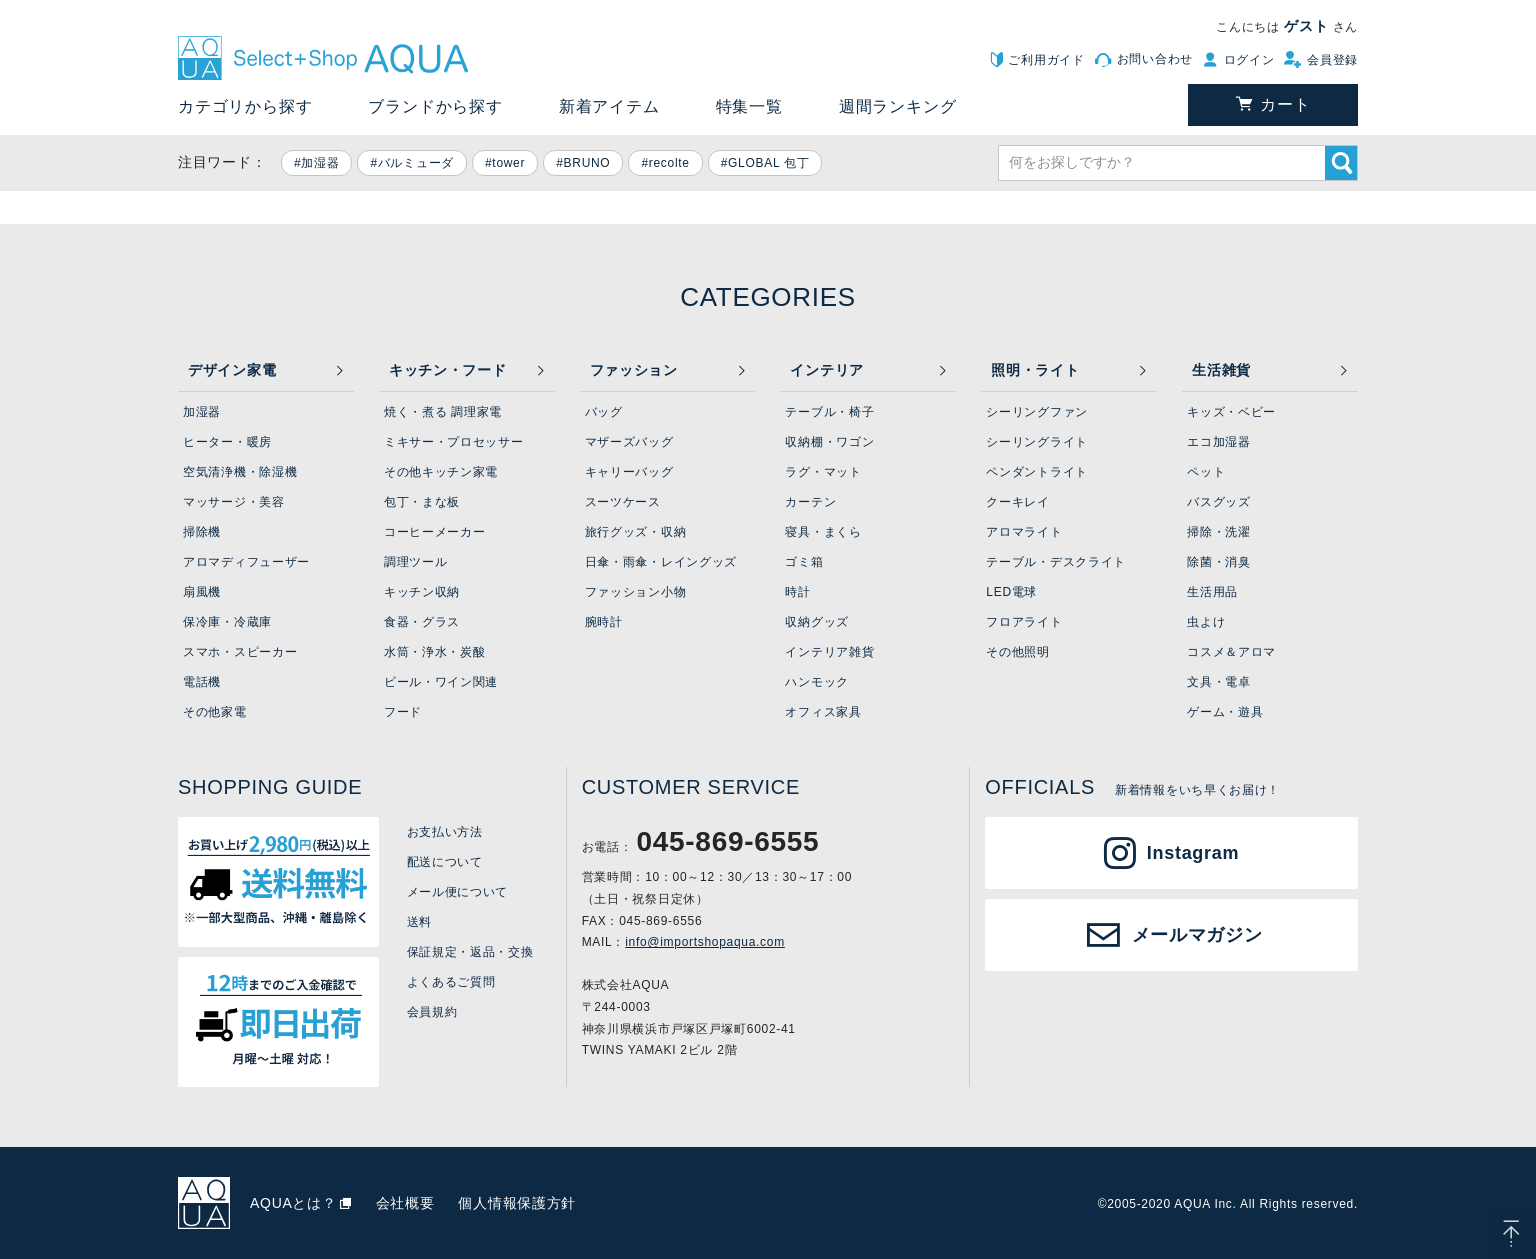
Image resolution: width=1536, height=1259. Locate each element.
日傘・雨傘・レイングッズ (661, 562)
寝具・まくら (823, 532)
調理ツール (416, 562)
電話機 (202, 682)
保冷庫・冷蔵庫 (227, 622)
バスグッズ (1219, 502)
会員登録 (1332, 60)
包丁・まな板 (422, 502)
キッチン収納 (422, 592)
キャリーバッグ (629, 472)
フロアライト (1024, 622)
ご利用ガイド (1046, 60)
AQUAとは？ (293, 1203)
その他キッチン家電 (441, 472)
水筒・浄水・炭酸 (435, 652)
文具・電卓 (1219, 682)
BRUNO (587, 163)
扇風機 (202, 592)
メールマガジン (1197, 935)
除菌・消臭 (1219, 562)
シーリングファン (1037, 412)
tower (508, 163)
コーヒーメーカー (435, 532)
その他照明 (1018, 652)
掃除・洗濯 (1219, 532)
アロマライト (1024, 532)
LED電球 (1011, 592)
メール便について (458, 892)
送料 (419, 922)
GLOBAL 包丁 (768, 163)
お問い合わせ (1155, 59)
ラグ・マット (823, 472)
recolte (669, 163)
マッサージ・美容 (234, 502)
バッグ (604, 412)
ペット (1206, 472)
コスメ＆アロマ (1231, 652)
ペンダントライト (1037, 472)
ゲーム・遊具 (1225, 712)
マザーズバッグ (629, 442)
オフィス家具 (823, 712)
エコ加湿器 (1219, 442)
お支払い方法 (445, 832)
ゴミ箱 (804, 562)
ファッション (634, 370)
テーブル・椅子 (829, 412)
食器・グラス (422, 622)
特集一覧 (749, 106)
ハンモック (817, 682)
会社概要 (405, 1203)
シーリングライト (1037, 442)
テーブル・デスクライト (1056, 562)
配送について (445, 862)
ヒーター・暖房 (227, 442)
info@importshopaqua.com (705, 942)
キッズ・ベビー (1231, 412)
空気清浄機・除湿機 (240, 472)
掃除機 (202, 532)
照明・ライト (1035, 370)
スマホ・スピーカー (240, 652)
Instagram (1193, 853)
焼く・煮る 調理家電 (443, 412)
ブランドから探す (435, 106)
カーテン (810, 502)
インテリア (827, 370)
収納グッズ (817, 622)
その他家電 (215, 712)
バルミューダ (416, 163)
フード (403, 712)
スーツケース (623, 502)
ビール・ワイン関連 (441, 682)
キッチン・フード (448, 370)
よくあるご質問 (451, 982)
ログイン (1249, 60)
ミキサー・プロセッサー (454, 442)
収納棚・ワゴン (829, 442)
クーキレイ (1018, 502)
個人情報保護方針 (517, 1203)
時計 (797, 592)
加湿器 (320, 163)
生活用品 (1212, 592)
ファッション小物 (636, 592)
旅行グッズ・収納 (636, 532)
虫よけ (1206, 622)
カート (1285, 104)
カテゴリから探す (245, 106)
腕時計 (604, 622)
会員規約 (432, 1012)
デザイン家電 (232, 370)
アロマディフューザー (246, 562)
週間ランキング (898, 106)
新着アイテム (609, 106)
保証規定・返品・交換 (470, 952)
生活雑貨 (1221, 370)
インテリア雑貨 (829, 652)
